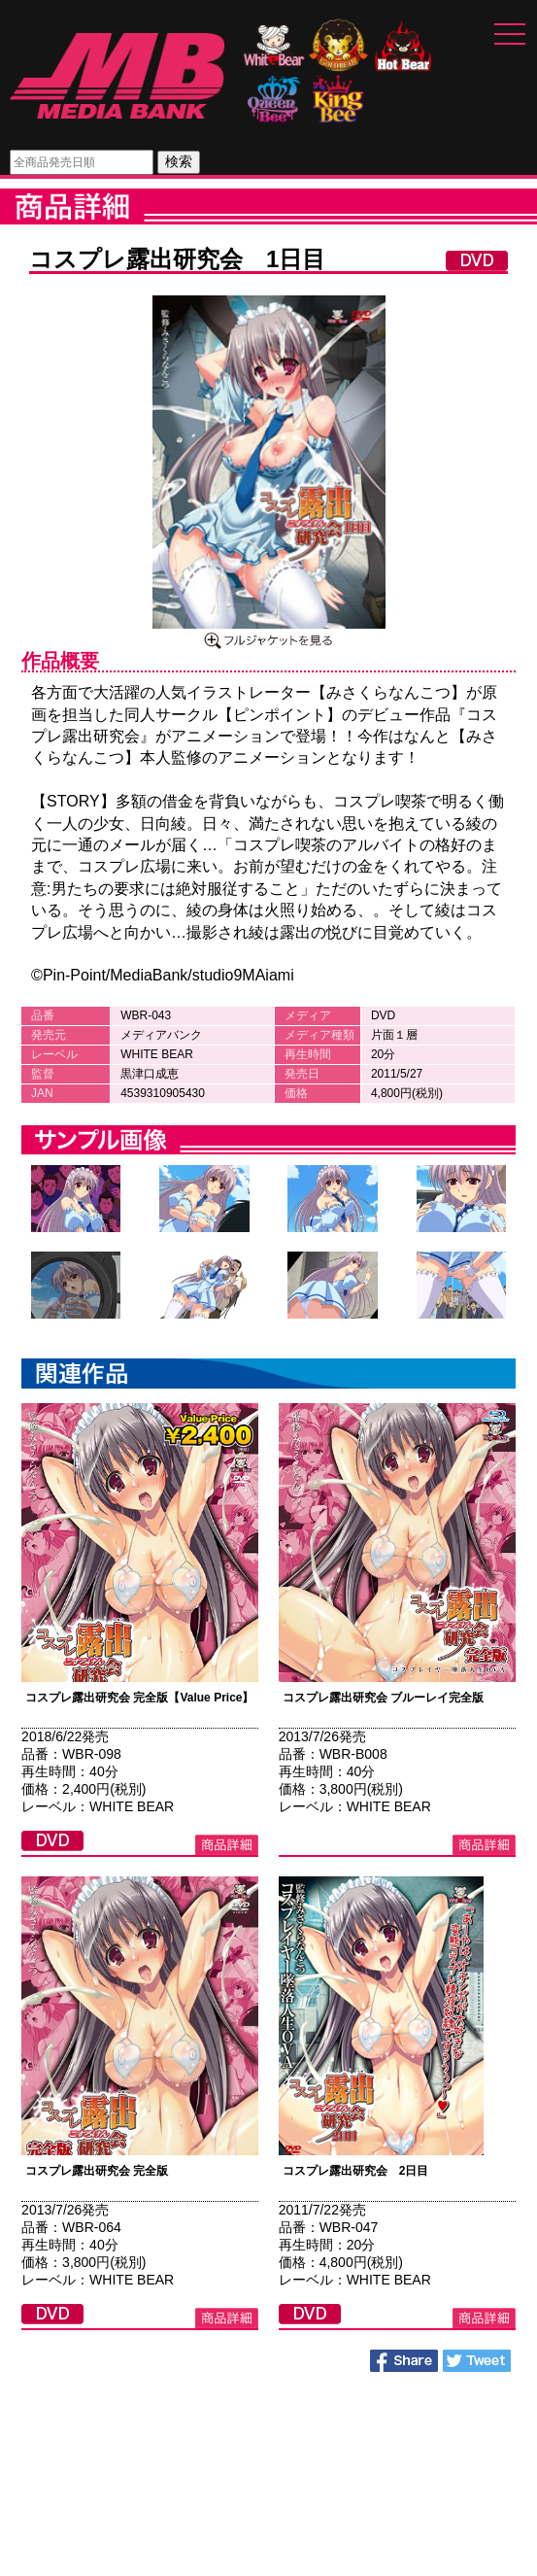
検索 (178, 161)
